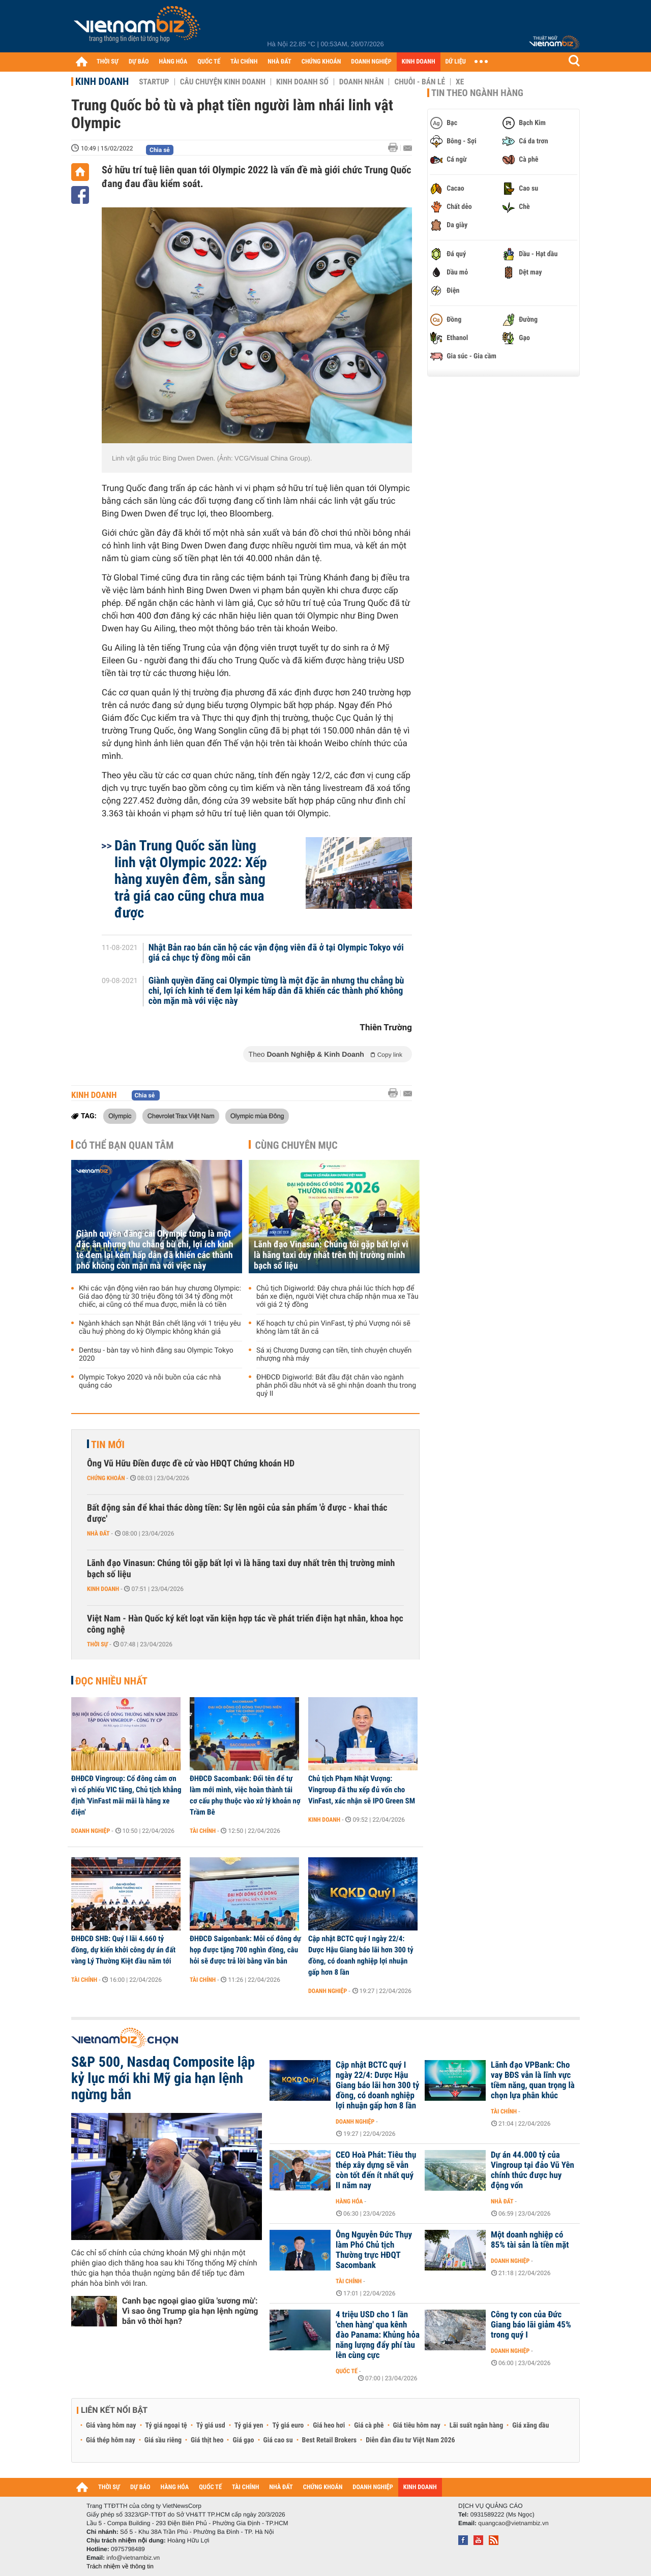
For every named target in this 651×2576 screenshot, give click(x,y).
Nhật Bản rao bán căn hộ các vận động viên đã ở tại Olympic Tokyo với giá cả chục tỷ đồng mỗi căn (276, 953)
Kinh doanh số (302, 81)
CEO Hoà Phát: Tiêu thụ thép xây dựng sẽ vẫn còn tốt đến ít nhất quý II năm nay (376, 2170)
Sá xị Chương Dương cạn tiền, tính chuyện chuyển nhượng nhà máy (333, 1354)
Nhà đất (98, 1533)
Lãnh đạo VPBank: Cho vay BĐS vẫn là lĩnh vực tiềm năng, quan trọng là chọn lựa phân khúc (533, 2080)
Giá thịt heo (207, 2440)
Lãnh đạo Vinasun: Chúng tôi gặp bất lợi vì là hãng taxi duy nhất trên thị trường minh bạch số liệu (331, 1255)
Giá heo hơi (329, 2425)
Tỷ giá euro (288, 2425)
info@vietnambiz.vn (133, 2557)
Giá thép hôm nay (110, 2440)
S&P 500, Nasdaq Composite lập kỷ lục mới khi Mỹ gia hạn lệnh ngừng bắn (163, 2078)
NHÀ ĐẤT (279, 62)
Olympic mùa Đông (257, 1115)
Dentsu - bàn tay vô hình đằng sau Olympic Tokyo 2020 (156, 1354)
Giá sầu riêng (163, 2440)
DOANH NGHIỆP (371, 62)
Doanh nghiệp (90, 1830)
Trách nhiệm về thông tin (120, 2566)
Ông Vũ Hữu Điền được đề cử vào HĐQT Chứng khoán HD (190, 1463)
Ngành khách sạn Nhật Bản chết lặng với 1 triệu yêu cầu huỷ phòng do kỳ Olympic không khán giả (160, 1328)
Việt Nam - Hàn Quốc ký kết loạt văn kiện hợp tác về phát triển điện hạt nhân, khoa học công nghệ (245, 1624)
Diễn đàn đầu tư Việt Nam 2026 (410, 2440)
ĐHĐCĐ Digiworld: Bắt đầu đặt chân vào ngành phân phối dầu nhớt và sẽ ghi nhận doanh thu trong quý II (336, 1385)
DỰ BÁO (139, 62)
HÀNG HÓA (173, 62)
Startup (154, 81)
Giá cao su (278, 2440)
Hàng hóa (349, 2201)
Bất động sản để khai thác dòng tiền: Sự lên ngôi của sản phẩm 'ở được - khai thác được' (237, 1513)
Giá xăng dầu (530, 2425)
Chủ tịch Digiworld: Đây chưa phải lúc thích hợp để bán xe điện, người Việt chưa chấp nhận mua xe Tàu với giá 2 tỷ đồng (337, 1296)
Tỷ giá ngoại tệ (166, 2425)
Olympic (119, 1115)
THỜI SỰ (108, 62)
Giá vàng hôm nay (111, 2425)
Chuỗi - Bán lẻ (419, 81)
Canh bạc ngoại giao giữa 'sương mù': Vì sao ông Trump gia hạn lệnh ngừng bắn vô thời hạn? (190, 2311)
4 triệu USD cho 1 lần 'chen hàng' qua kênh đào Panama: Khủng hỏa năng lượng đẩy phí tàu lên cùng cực (378, 2335)
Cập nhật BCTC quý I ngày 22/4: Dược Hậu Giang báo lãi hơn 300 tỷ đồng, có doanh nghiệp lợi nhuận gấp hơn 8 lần (360, 1955)
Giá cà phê (368, 2425)
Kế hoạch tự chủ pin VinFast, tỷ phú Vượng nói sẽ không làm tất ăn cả (333, 1328)
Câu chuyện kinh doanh (222, 81)
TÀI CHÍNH (243, 62)
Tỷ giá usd (210, 2425)
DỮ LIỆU (456, 62)
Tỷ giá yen (248, 2425)
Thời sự (97, 1644)
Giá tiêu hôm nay (416, 2425)
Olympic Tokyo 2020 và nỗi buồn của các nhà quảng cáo (150, 1381)
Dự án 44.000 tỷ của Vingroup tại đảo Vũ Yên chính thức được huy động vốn (532, 2170)
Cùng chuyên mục (296, 1145)
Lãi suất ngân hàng (476, 2425)
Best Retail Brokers (329, 2440)
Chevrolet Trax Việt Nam (181, 1115)
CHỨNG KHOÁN (321, 62)
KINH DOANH (418, 62)
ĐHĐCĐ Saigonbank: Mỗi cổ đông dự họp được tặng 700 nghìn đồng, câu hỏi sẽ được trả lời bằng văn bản (245, 1950)
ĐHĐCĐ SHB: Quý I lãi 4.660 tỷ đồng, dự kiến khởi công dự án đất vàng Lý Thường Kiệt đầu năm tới (123, 1950)
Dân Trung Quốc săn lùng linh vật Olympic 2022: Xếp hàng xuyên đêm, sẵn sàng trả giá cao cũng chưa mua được (190, 879)
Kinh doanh (102, 81)
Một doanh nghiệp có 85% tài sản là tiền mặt (530, 2240)
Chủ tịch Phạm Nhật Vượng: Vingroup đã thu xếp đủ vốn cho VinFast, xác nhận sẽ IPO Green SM (361, 1789)
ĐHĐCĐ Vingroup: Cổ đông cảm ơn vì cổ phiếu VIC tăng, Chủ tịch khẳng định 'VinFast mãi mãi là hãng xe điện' (126, 1795)
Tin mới (108, 1444)
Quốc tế (347, 2371)
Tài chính (203, 1830)
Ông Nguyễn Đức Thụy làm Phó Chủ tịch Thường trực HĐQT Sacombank (374, 2250)
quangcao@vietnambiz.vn (513, 2523)
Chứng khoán (106, 1478)
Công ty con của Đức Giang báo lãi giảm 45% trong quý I (531, 2325)
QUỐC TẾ (208, 62)
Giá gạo (243, 2440)
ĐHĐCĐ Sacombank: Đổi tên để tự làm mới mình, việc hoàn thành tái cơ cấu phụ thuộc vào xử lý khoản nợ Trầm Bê (245, 1795)
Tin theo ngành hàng (477, 93)
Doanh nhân (361, 81)
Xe (460, 81)
